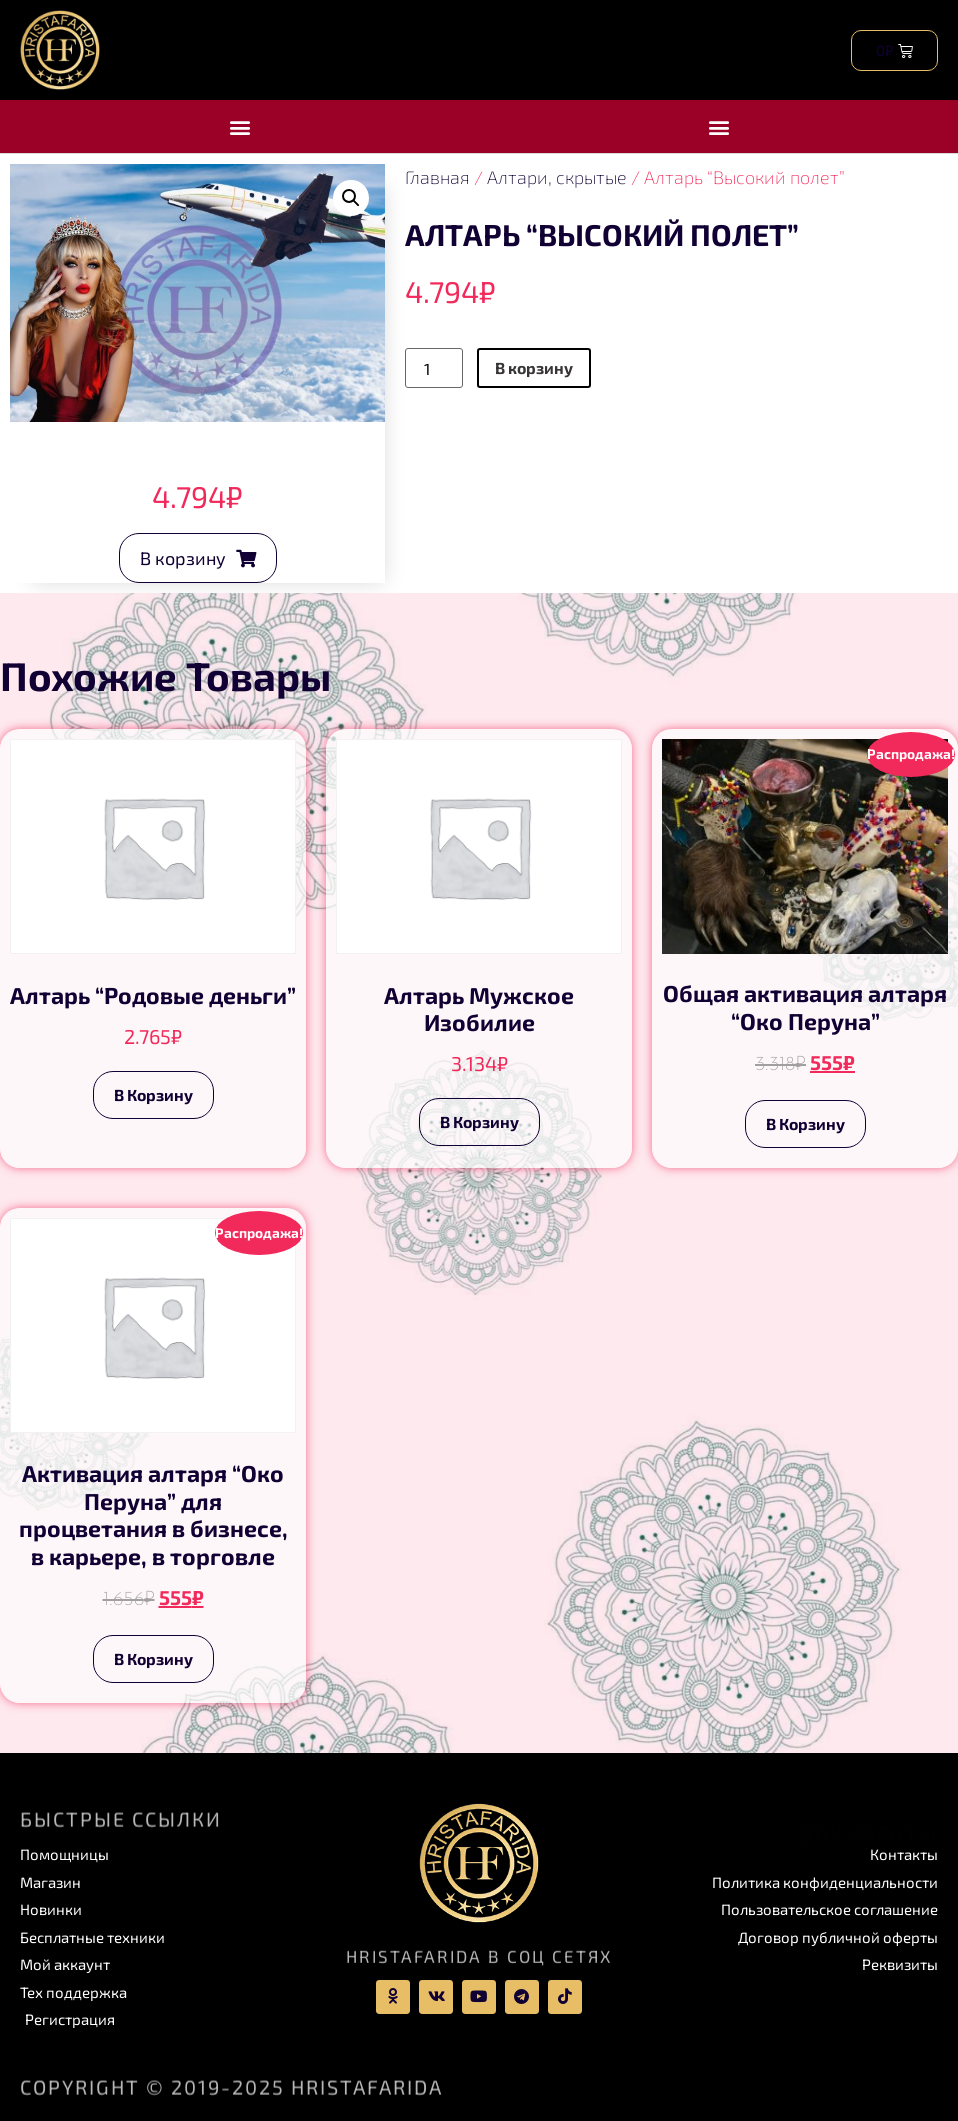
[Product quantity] (434, 368)
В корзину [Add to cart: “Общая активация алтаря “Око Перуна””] (805, 1123)
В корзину (534, 367)
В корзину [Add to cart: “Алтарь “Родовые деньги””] (153, 1094)
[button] (239, 126)
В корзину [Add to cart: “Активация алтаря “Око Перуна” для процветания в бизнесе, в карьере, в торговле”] (153, 1658)
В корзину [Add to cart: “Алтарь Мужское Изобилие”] (479, 1121)
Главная (437, 177)
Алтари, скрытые (557, 177)
